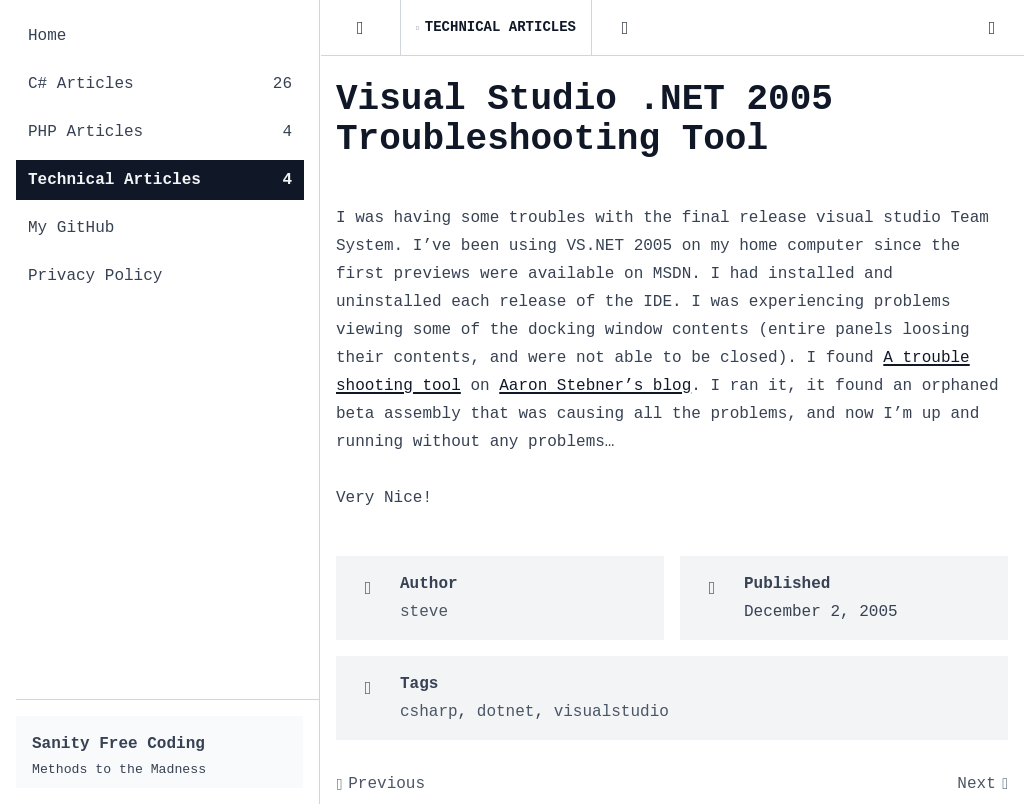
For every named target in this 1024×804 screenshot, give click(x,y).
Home (47, 36)
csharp (429, 712)
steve (424, 612)
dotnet (506, 712)
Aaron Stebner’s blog (595, 386)
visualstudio (611, 712)
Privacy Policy (95, 276)
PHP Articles (160, 132)
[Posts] (360, 28)
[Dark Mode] (992, 28)
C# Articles (160, 84)
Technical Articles (160, 180)
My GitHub (71, 228)
